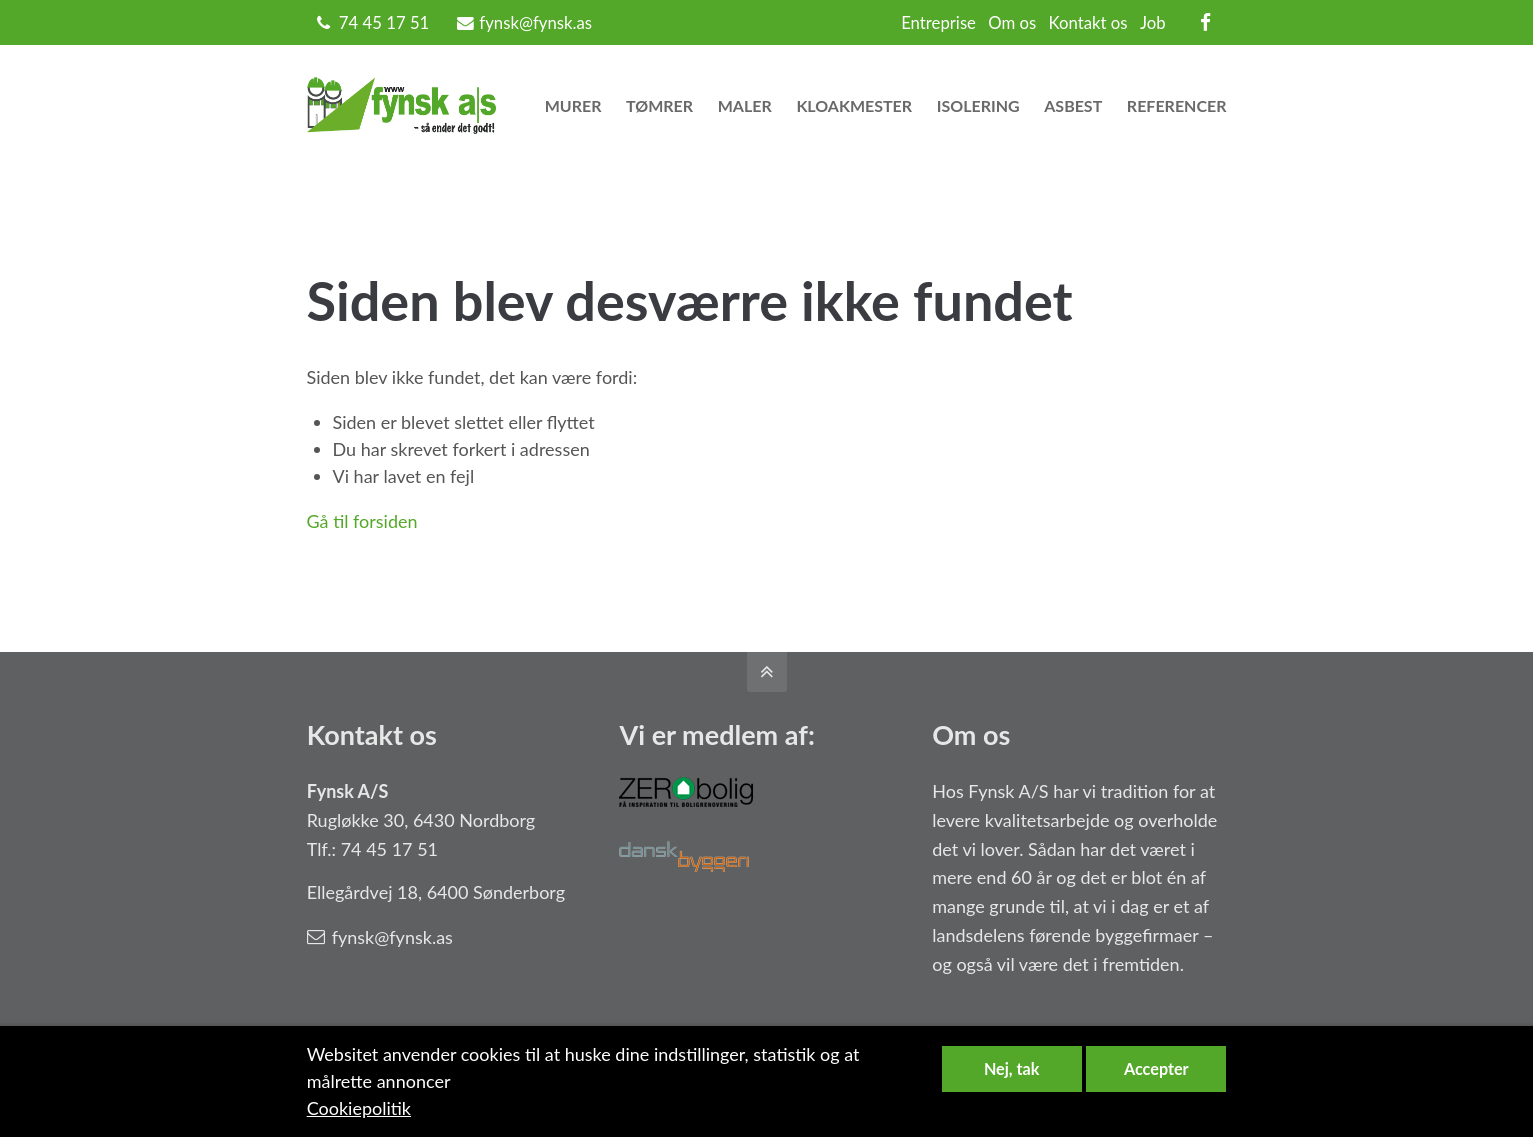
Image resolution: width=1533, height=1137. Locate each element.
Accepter (1156, 1068)
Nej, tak (1012, 1068)
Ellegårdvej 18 (362, 892)
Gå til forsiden (362, 521)
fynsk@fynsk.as (524, 22)
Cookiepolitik (359, 1108)
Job (1153, 22)
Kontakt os (1088, 22)
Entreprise (938, 22)
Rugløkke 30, (358, 820)
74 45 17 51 (384, 22)
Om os (1012, 22)
